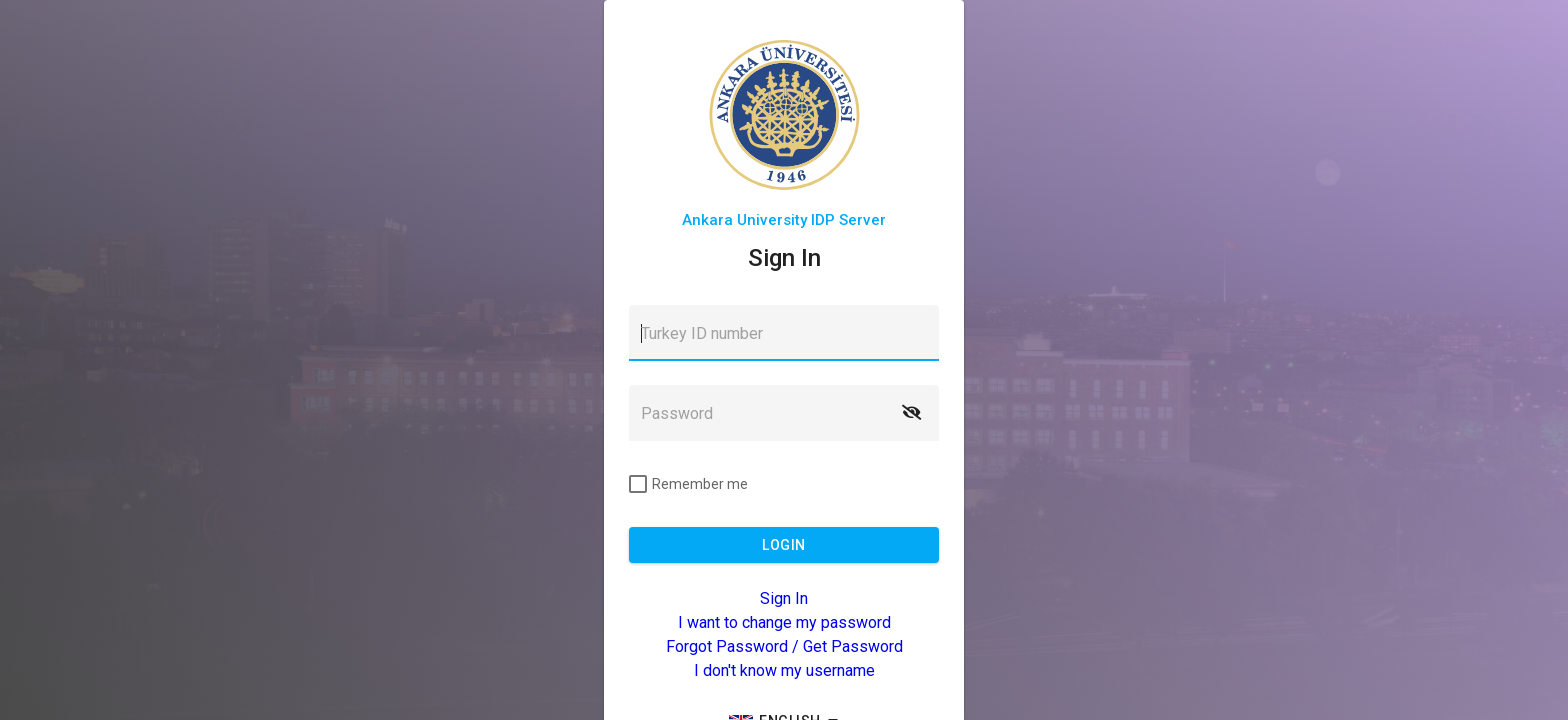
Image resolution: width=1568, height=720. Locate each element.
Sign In (784, 598)
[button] (911, 413)
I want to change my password (784, 622)
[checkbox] (688, 484)
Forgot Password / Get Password (784, 646)
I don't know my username (784, 670)
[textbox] (784, 333)
